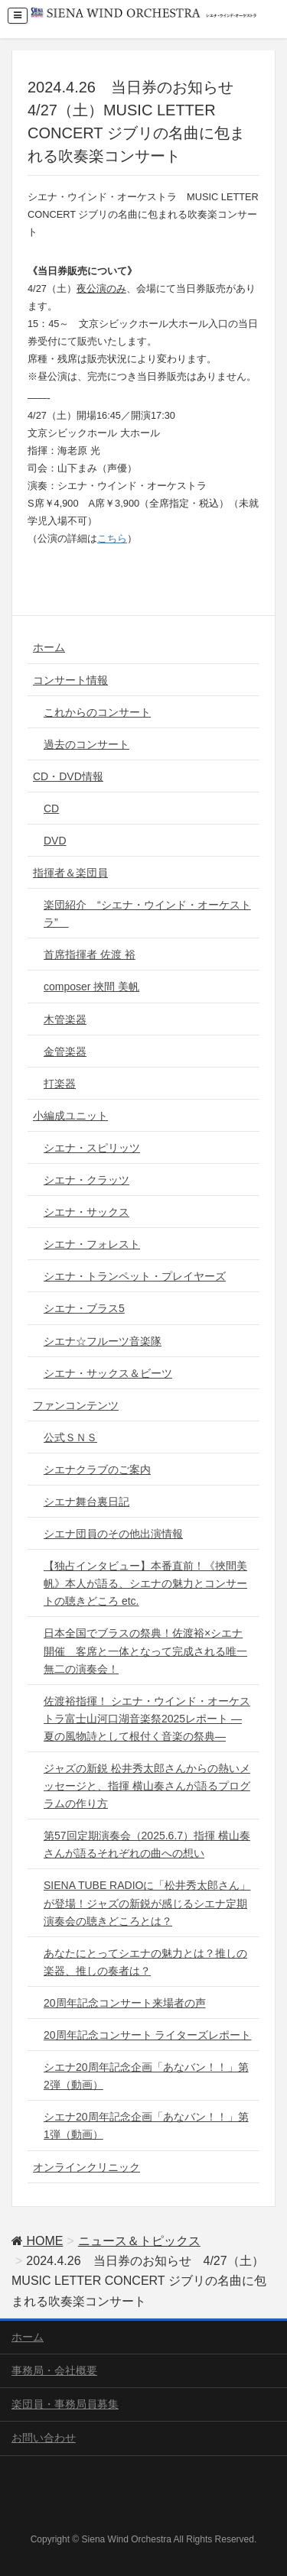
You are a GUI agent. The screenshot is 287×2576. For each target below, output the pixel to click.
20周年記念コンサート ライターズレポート (147, 2035)
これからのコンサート (97, 712)
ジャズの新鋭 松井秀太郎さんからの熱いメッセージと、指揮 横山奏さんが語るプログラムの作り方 (147, 1786)
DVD (55, 840)
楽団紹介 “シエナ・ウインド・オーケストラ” (147, 913)
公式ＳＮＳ (70, 1437)
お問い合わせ (43, 2438)
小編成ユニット (70, 1116)
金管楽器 (65, 1051)
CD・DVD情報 (68, 776)
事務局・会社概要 (54, 2370)
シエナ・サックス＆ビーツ (108, 1373)
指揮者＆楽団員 (70, 873)
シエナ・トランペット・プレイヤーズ (135, 1276)
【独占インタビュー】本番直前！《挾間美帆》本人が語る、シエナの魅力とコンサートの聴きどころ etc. (145, 1583)
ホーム (49, 647)
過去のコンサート (86, 744)
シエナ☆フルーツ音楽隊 (102, 1341)
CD (51, 808)
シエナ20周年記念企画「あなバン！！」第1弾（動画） (146, 2125)
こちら (112, 538)
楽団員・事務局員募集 (65, 2404)
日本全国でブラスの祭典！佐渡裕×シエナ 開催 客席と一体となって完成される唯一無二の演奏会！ (145, 1650)
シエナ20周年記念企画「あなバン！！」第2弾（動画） (146, 2076)
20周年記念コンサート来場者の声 (125, 2003)
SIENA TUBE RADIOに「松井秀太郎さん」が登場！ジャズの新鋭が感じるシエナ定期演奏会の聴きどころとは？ (147, 1902)
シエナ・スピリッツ (92, 1148)
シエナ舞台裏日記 (86, 1501)
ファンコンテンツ (76, 1405)
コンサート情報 (70, 680)
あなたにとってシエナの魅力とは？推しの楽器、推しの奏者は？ (145, 1962)
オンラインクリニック (86, 2167)
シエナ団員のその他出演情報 (113, 1534)
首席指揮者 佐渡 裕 (89, 954)
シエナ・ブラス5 (84, 1308)
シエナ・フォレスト (92, 1244)
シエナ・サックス (86, 1212)
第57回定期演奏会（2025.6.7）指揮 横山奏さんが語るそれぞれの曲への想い (147, 1844)
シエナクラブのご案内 (97, 1469)
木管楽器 (65, 1019)
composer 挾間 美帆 (91, 986)
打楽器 (60, 1083)
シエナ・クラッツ (86, 1180)
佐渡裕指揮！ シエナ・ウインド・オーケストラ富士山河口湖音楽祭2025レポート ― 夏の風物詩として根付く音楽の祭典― (147, 1718)
